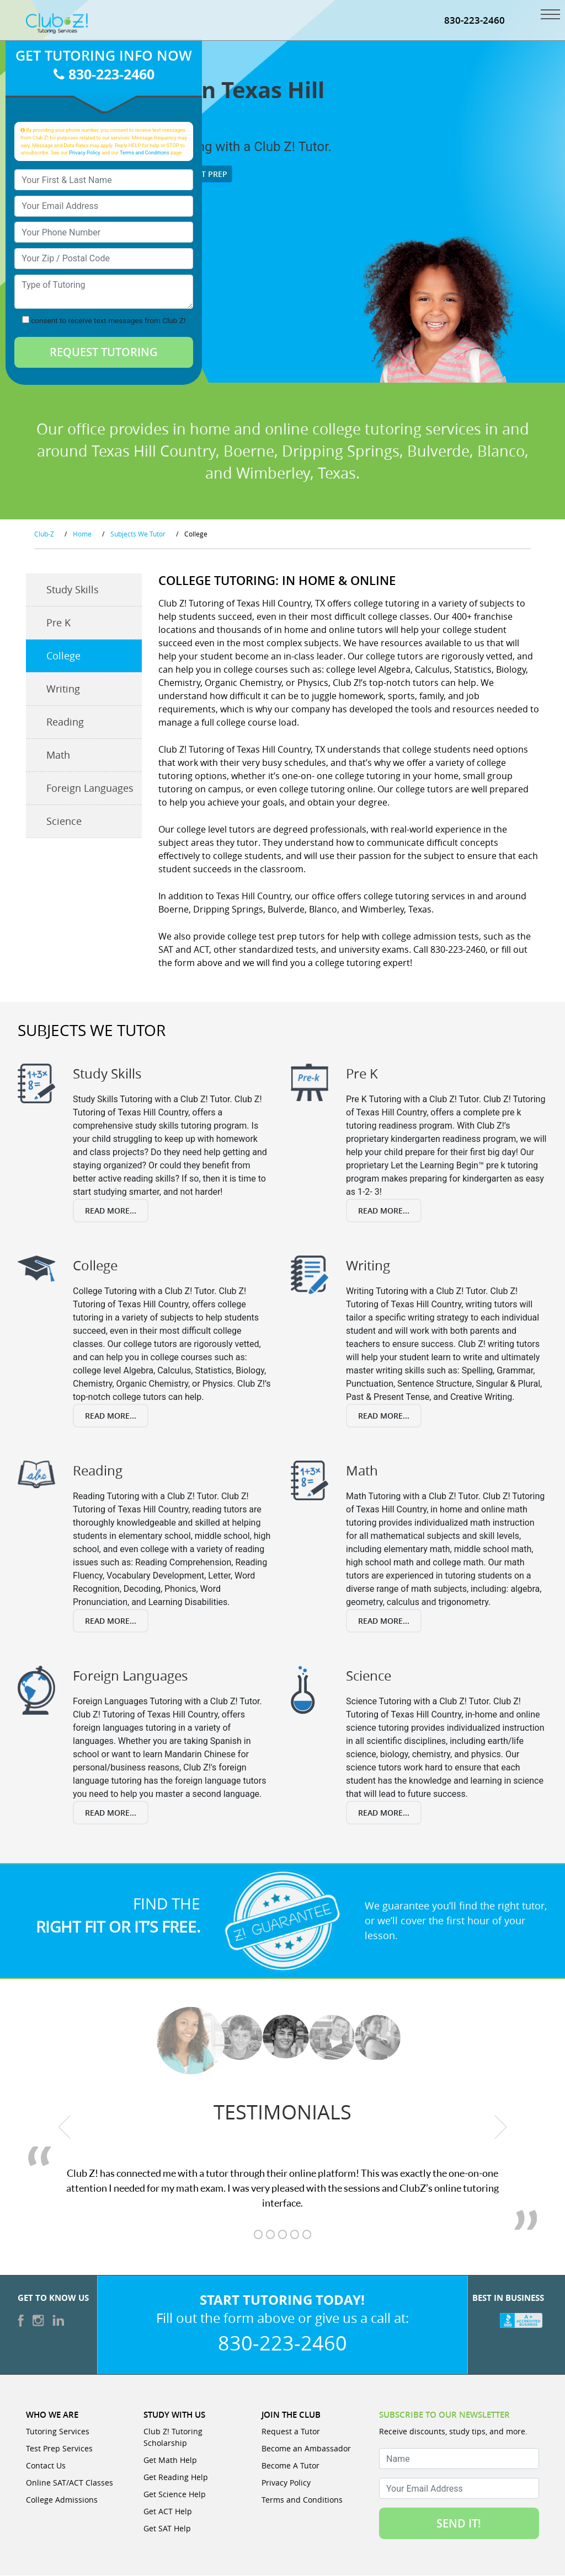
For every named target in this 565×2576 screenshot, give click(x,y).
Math (58, 756)
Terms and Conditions (144, 153)
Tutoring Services (57, 2432)
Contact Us (46, 2466)
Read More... (110, 1211)
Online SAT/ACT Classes (69, 2483)
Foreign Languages (90, 789)
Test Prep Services (59, 2449)
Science (64, 822)
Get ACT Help (167, 2512)
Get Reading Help (175, 2477)
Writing (63, 689)
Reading (65, 722)
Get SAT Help (167, 2529)
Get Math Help (170, 2460)
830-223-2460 (474, 20)
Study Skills (72, 590)
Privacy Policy (84, 153)
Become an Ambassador (306, 2449)
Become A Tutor (290, 2466)
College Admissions (62, 2500)
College (63, 656)
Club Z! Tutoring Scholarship (172, 2438)
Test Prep (203, 174)
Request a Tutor (291, 2432)
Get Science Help (174, 2494)
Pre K (58, 623)
